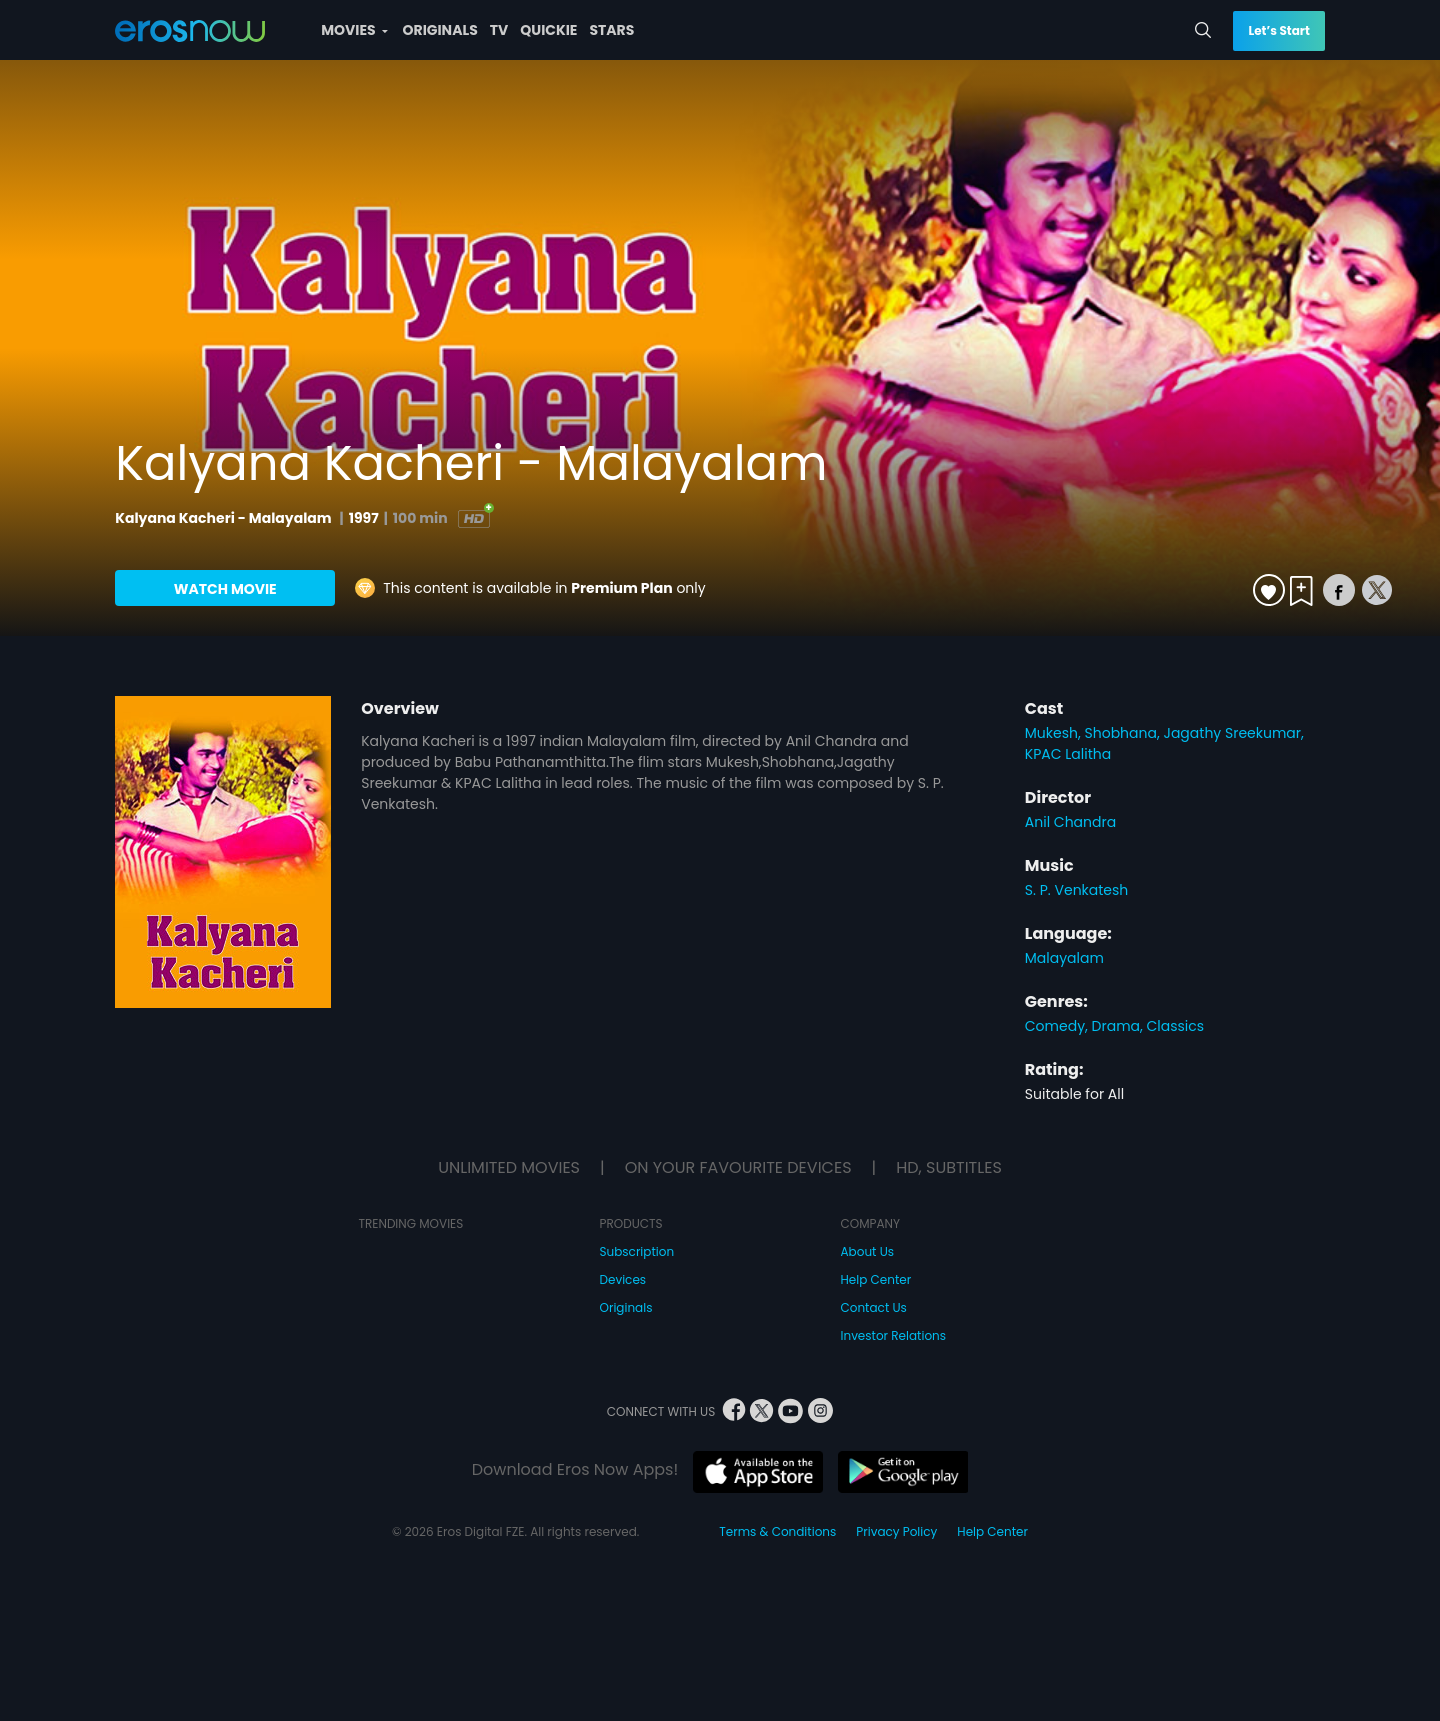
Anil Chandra (1070, 822)
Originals (626, 1307)
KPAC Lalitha (1068, 754)
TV (499, 30)
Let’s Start (1278, 30)
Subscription (637, 1251)
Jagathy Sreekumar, (1233, 733)
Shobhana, (1124, 733)
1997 (364, 518)
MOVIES (354, 30)
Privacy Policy (896, 1531)
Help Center (876, 1279)
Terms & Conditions (777, 1531)
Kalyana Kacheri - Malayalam (224, 518)
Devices (623, 1279)
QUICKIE (548, 30)
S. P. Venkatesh (1077, 890)
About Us (868, 1251)
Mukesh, (1055, 733)
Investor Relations (894, 1335)
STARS (611, 30)
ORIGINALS (440, 30)
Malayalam (1064, 958)
